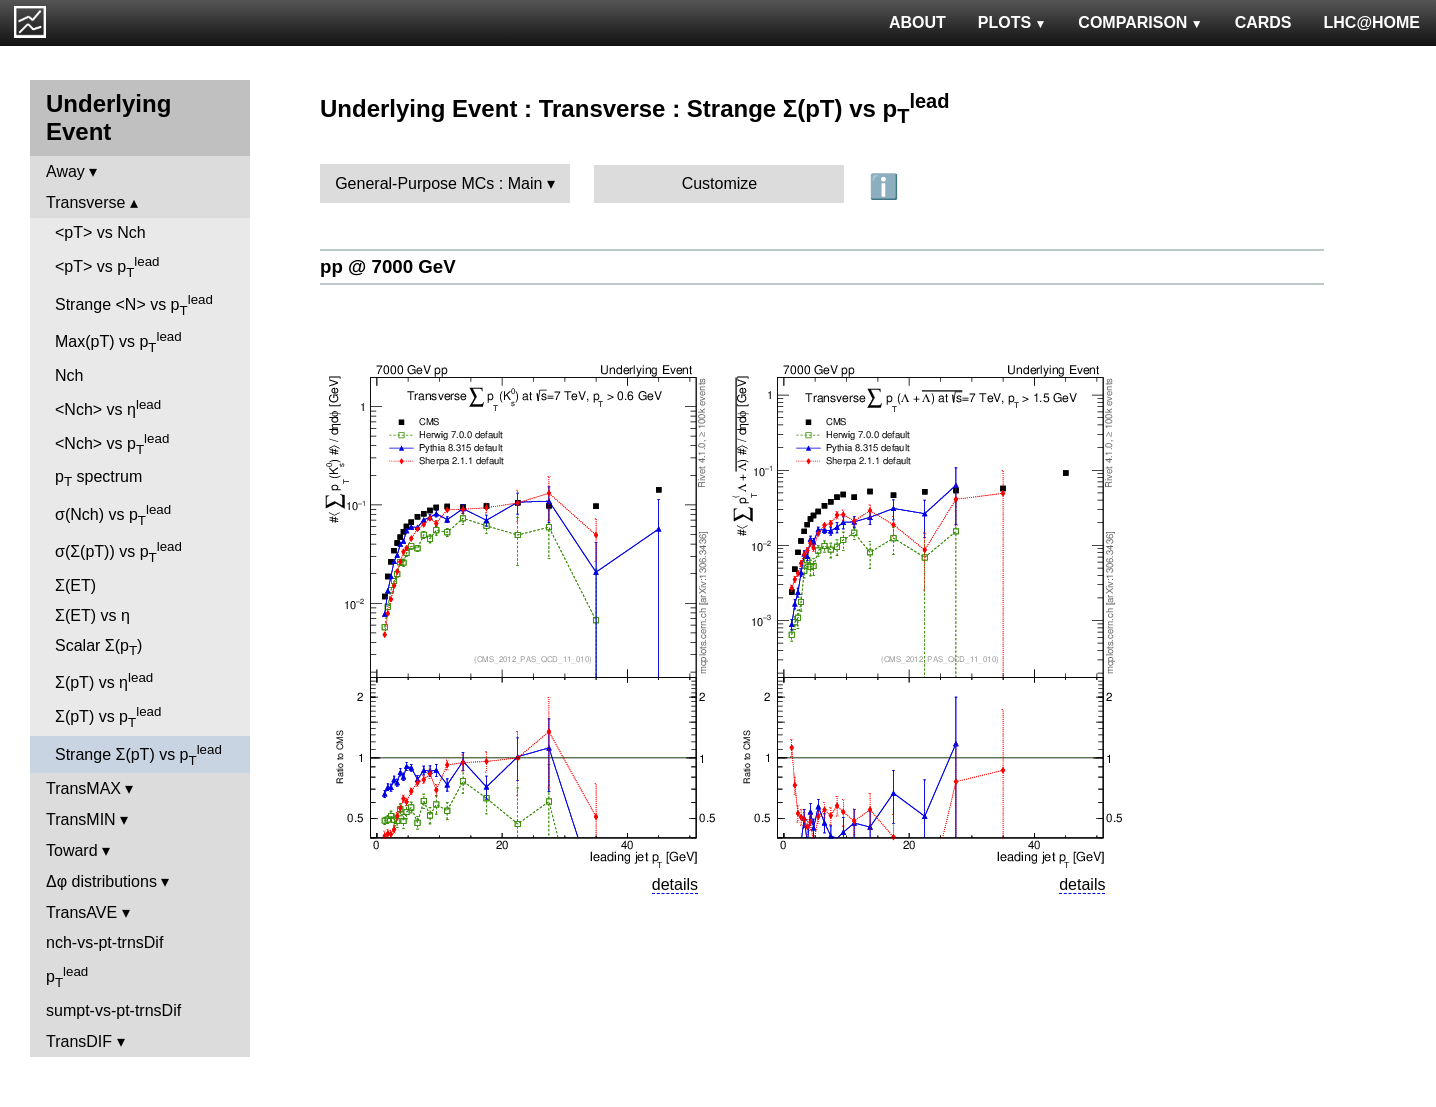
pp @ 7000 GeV (388, 266)
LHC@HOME (1372, 22)
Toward (72, 850)
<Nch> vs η (108, 407)
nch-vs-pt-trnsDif (104, 942)
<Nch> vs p (112, 444)
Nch (69, 375)
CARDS (1263, 22)
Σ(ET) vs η (92, 615)
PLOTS (1012, 22)
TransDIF (79, 1041)
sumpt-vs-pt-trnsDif (113, 1010)
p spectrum (98, 478)
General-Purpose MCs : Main (438, 183)
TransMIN (81, 819)
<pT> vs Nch (100, 232)
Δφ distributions (101, 881)
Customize (720, 183)
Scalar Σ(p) (98, 647)
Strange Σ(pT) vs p (138, 755)
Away (65, 171)
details (675, 884)
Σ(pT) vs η (104, 680)
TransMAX (83, 788)
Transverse (85, 202)
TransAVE (81, 912)
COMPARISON (1140, 22)
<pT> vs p (107, 267)
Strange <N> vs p (134, 305)
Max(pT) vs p (118, 342)
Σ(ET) (75, 585)
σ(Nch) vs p (113, 515)
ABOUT (917, 22)
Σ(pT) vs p (108, 717)
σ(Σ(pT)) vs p (118, 552)
